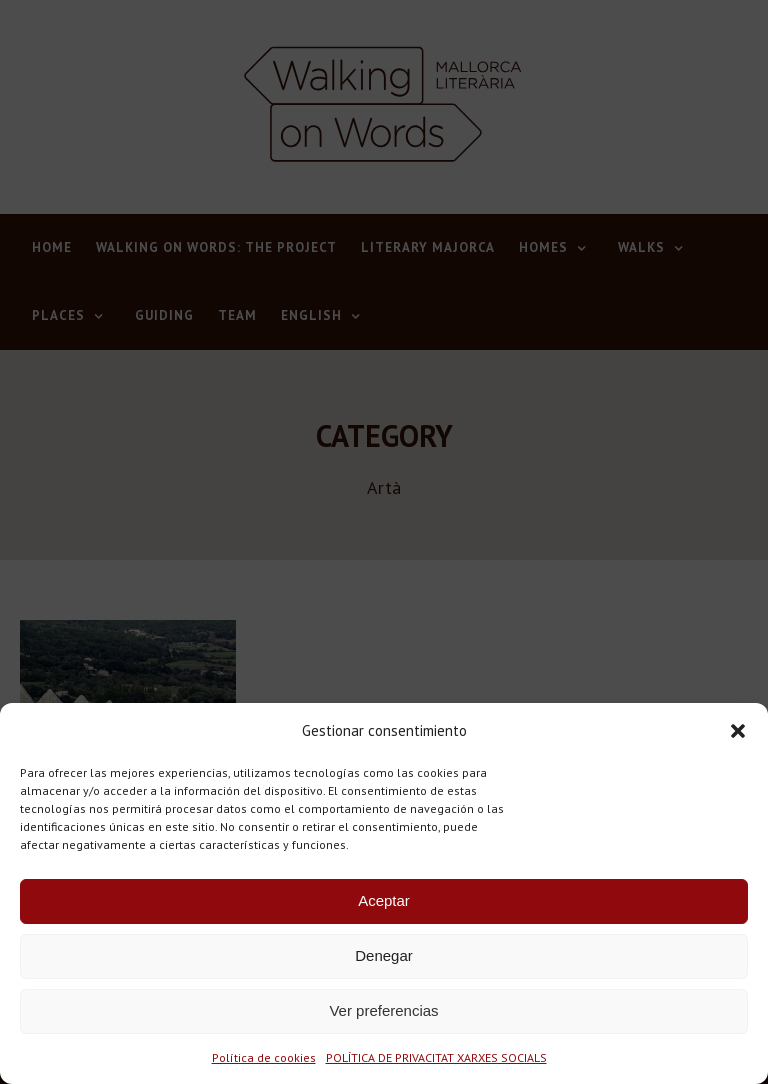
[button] (738, 731)
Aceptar (384, 900)
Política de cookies (264, 1057)
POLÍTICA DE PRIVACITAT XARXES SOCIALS (436, 1057)
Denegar (384, 955)
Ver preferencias (383, 1010)
